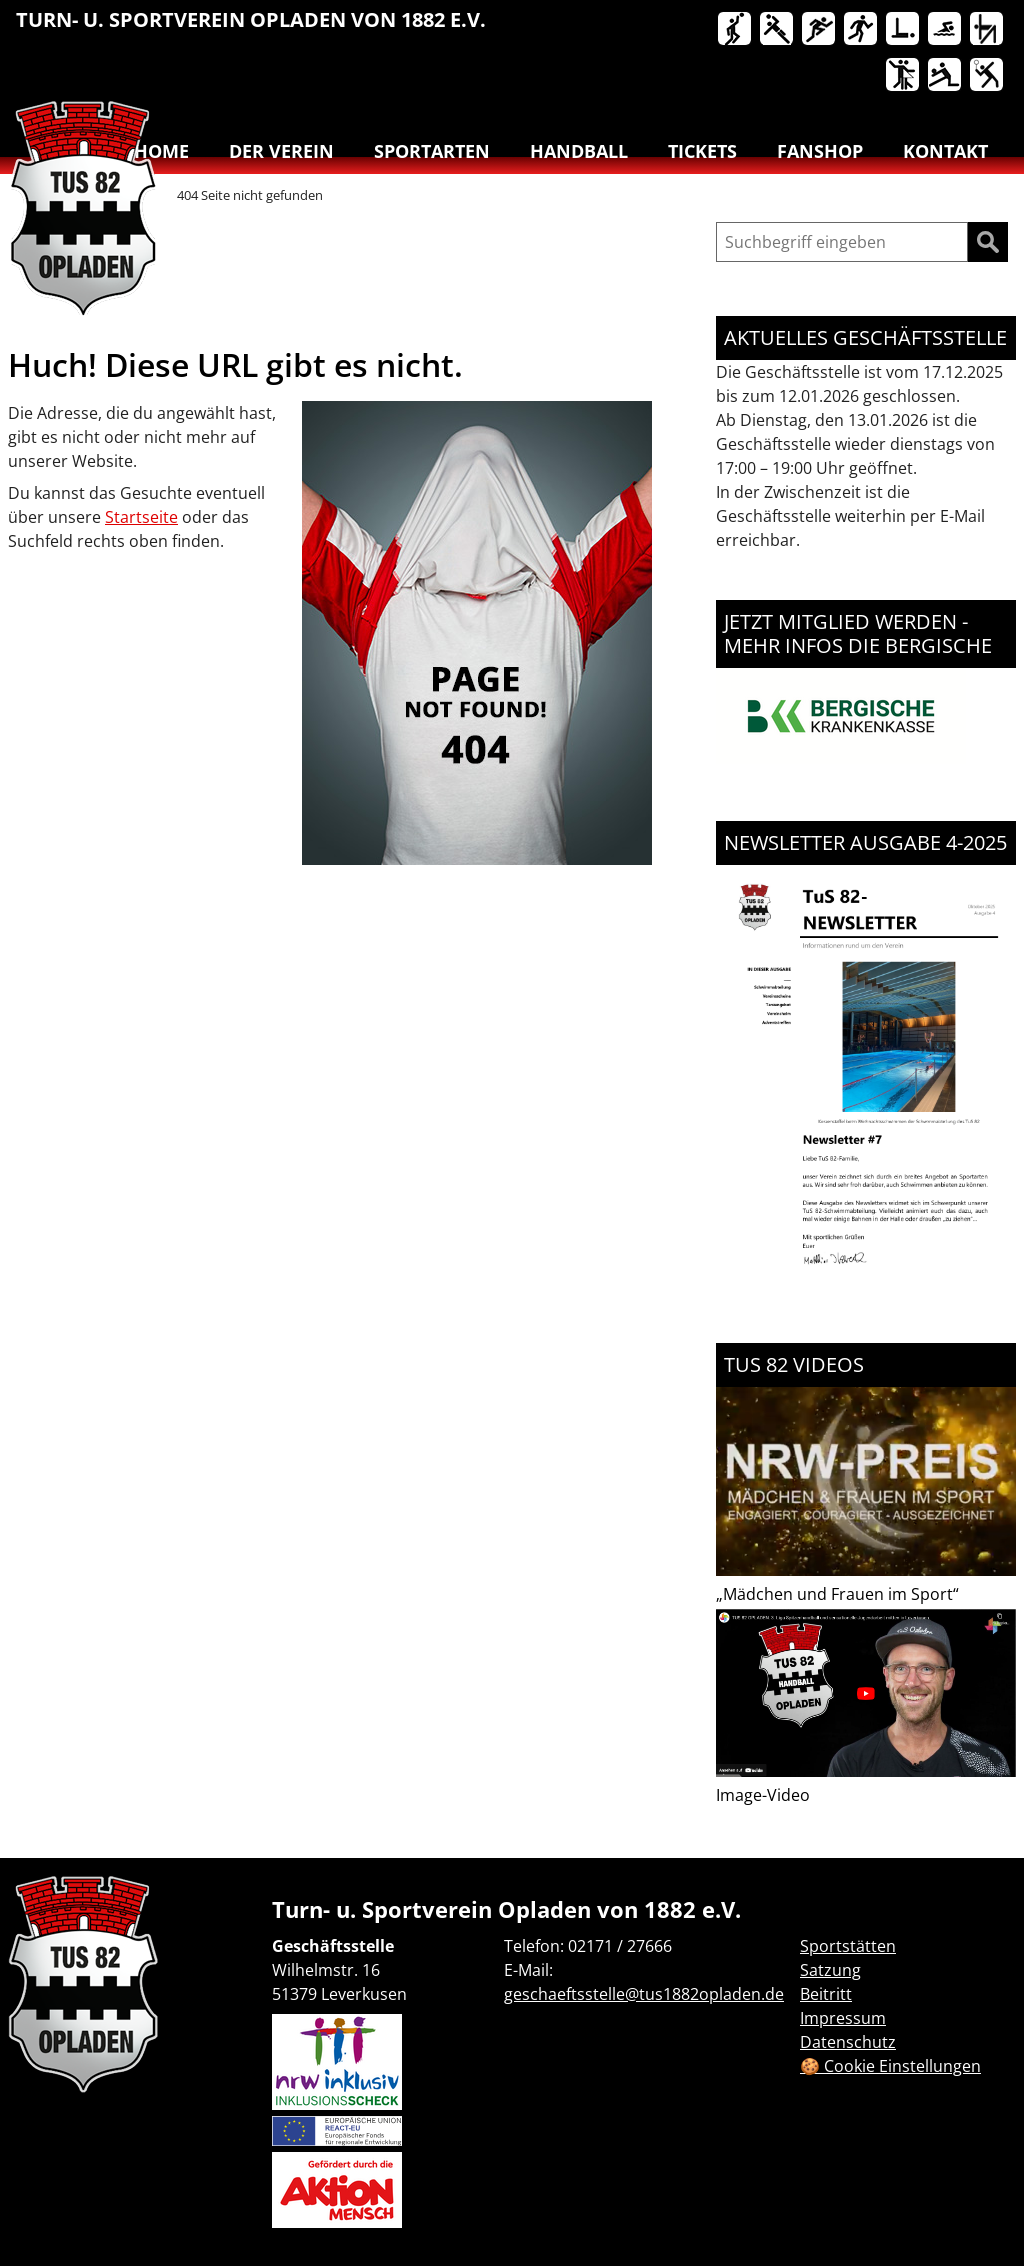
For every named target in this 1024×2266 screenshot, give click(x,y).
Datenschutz (848, 2042)
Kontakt (945, 151)
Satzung (830, 1970)
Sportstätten (848, 1946)
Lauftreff (862, 30)
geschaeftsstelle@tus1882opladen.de (644, 1994)
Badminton (988, 76)
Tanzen (904, 76)
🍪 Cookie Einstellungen (890, 2066)
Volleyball (946, 76)
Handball (778, 30)
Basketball (736, 30)
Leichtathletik (820, 30)
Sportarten (432, 151)
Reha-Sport (904, 30)
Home (161, 151)
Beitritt (826, 1994)
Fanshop (820, 151)
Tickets (702, 151)
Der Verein (281, 151)
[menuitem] (736, 33)
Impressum (843, 2018)
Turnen (988, 30)
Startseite (141, 517)
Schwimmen (946, 30)
